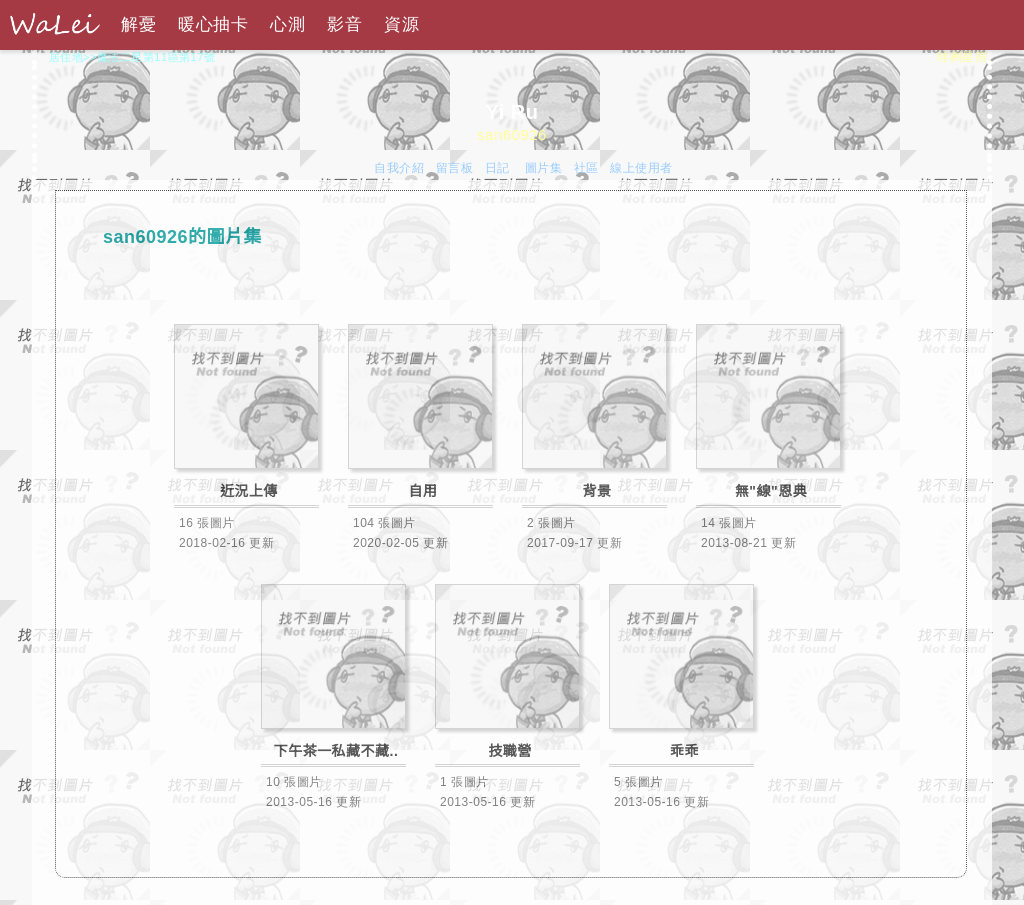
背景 (597, 491)
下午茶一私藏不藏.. (336, 751)
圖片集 (544, 168)
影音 (344, 24)
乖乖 (684, 751)
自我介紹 (399, 168)
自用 (423, 491)
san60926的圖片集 (182, 237)
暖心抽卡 (213, 24)
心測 (287, 24)
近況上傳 (249, 491)
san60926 (512, 134)
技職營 (510, 751)
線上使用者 (641, 168)
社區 (586, 168)
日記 (499, 168)
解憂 (138, 24)
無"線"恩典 (771, 491)
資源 (401, 24)
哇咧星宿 (962, 57)
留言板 (455, 168)
